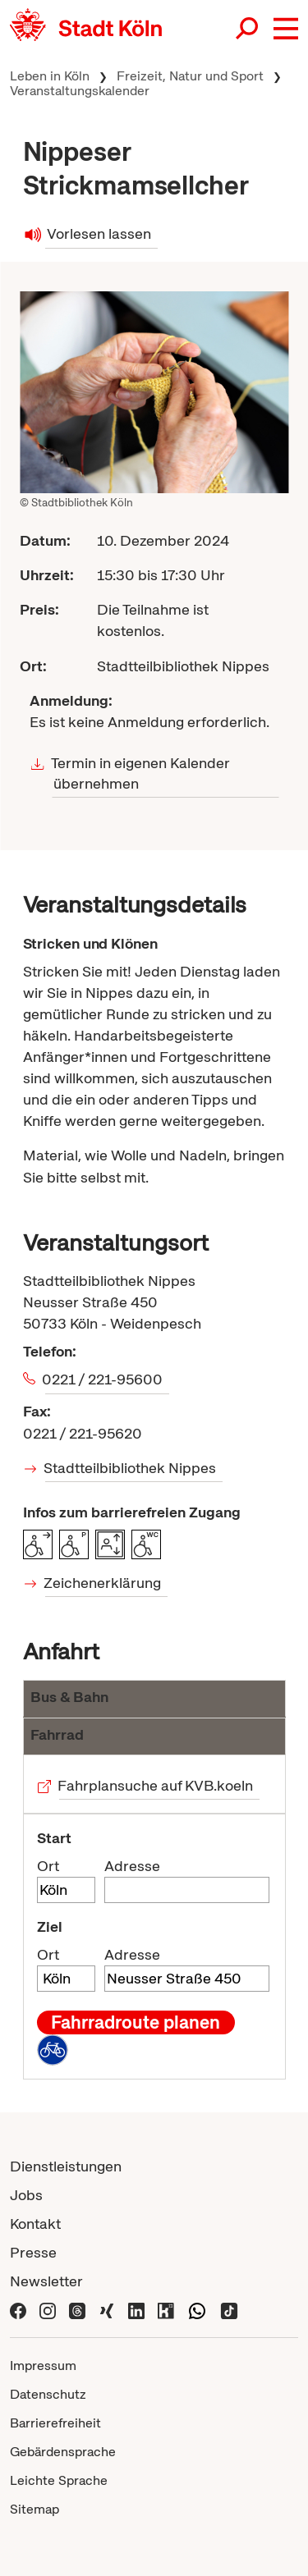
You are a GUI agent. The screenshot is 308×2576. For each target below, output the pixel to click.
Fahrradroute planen (135, 2022)
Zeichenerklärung (103, 1582)
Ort (48, 1865)
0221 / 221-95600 (104, 1379)
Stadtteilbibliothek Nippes (131, 1467)
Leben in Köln (50, 76)
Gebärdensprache (63, 2451)
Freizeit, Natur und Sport (190, 76)
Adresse (132, 1865)
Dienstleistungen (66, 2166)
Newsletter (46, 2281)
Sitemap (34, 2509)
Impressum (43, 2365)
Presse (33, 2252)
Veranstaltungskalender (79, 90)
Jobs (26, 2194)
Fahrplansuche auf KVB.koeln (156, 1785)
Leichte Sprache (59, 2480)
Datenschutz (48, 2394)
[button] (286, 28)
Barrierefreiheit (55, 2423)
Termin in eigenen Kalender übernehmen (141, 773)
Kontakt (35, 2223)
